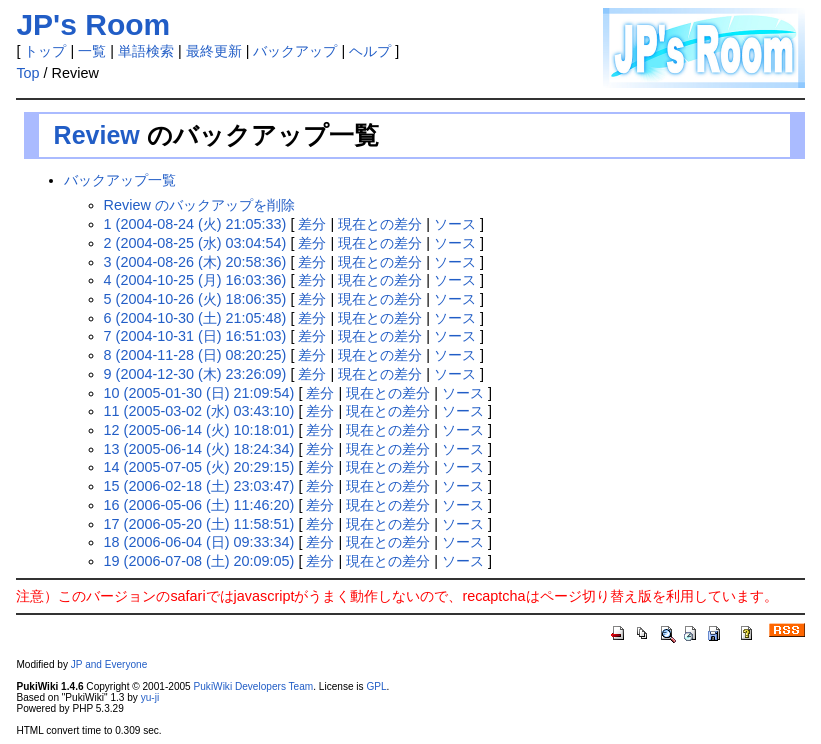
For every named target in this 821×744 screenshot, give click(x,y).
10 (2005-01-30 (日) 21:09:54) (199, 393)
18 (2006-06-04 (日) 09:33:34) (199, 542)
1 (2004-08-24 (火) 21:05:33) (195, 224)
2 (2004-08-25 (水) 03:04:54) (195, 243)
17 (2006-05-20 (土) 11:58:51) (199, 524)
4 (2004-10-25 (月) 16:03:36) (195, 280)
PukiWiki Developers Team (254, 686)
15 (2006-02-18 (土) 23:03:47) (199, 486)
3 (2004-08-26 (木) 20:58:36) (195, 262)
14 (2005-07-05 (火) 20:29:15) (199, 467)
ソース (455, 224)
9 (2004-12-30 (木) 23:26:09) (195, 374)
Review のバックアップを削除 (199, 205)
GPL (376, 686)
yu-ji (150, 697)
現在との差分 (380, 224)
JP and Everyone (109, 664)
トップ (45, 51)
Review (97, 135)
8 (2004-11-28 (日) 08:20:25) (195, 355)
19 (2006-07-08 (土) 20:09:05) (199, 561)
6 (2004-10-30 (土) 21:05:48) (195, 318)
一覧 (92, 51)
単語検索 (146, 51)
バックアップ (295, 51)
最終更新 (214, 51)
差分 (312, 224)
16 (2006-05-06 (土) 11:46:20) (199, 505)
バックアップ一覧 (120, 180)
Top (27, 73)
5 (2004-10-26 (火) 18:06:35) (195, 299)
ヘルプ (370, 51)
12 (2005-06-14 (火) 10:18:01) (199, 430)
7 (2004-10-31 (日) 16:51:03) (195, 336)
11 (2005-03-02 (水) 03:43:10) (199, 411)
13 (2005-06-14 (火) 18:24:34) (199, 449)
